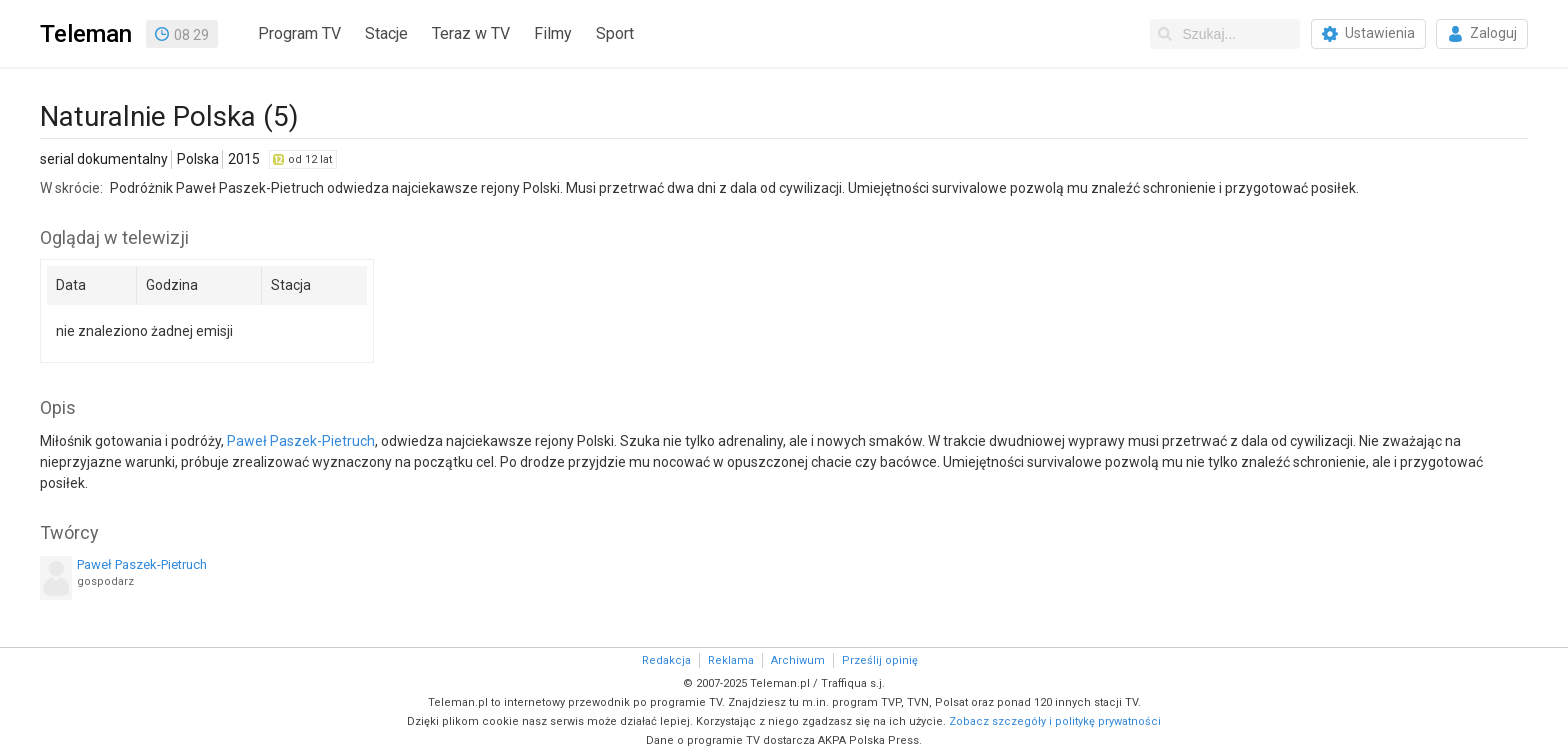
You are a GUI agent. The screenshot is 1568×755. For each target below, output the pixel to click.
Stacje (386, 33)
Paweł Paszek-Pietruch (301, 441)
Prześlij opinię (880, 660)
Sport (615, 33)
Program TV (299, 33)
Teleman (86, 34)
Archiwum (798, 660)
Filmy (553, 33)
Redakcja (666, 660)
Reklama (731, 660)
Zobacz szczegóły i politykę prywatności (1055, 721)
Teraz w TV (471, 33)
